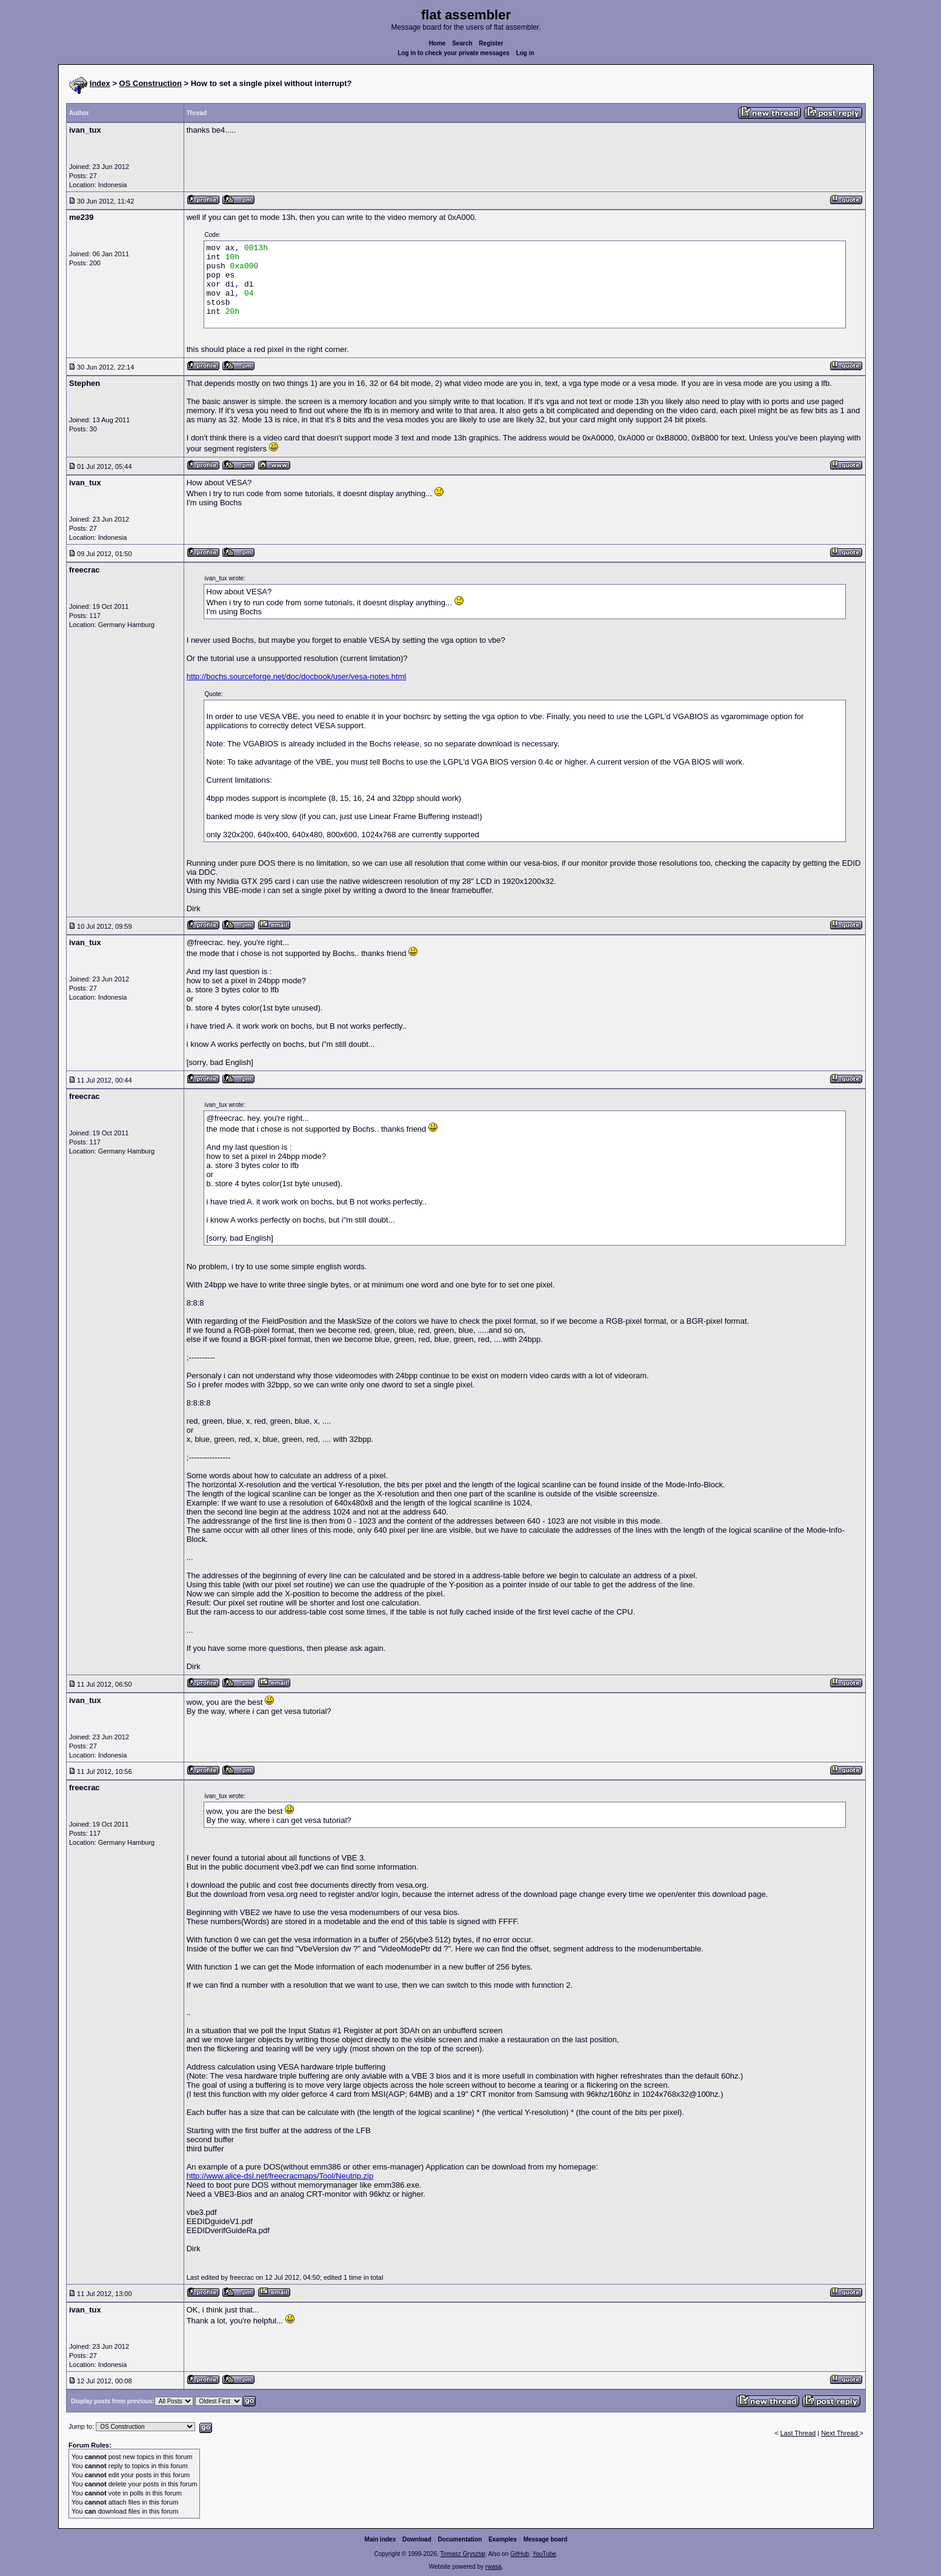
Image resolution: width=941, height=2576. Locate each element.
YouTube (544, 2554)
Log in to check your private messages (453, 53)
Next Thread (840, 2433)
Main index (380, 2539)
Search (462, 43)
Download (416, 2539)
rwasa (493, 2566)
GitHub (519, 2554)
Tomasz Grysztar (462, 2554)
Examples (502, 2539)
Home (437, 43)
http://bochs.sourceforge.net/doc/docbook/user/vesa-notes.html (297, 676)
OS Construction (150, 83)
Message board (546, 2539)
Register (491, 43)
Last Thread (798, 2433)
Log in (525, 53)
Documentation (460, 2539)
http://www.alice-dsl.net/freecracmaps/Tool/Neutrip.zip (280, 2175)
